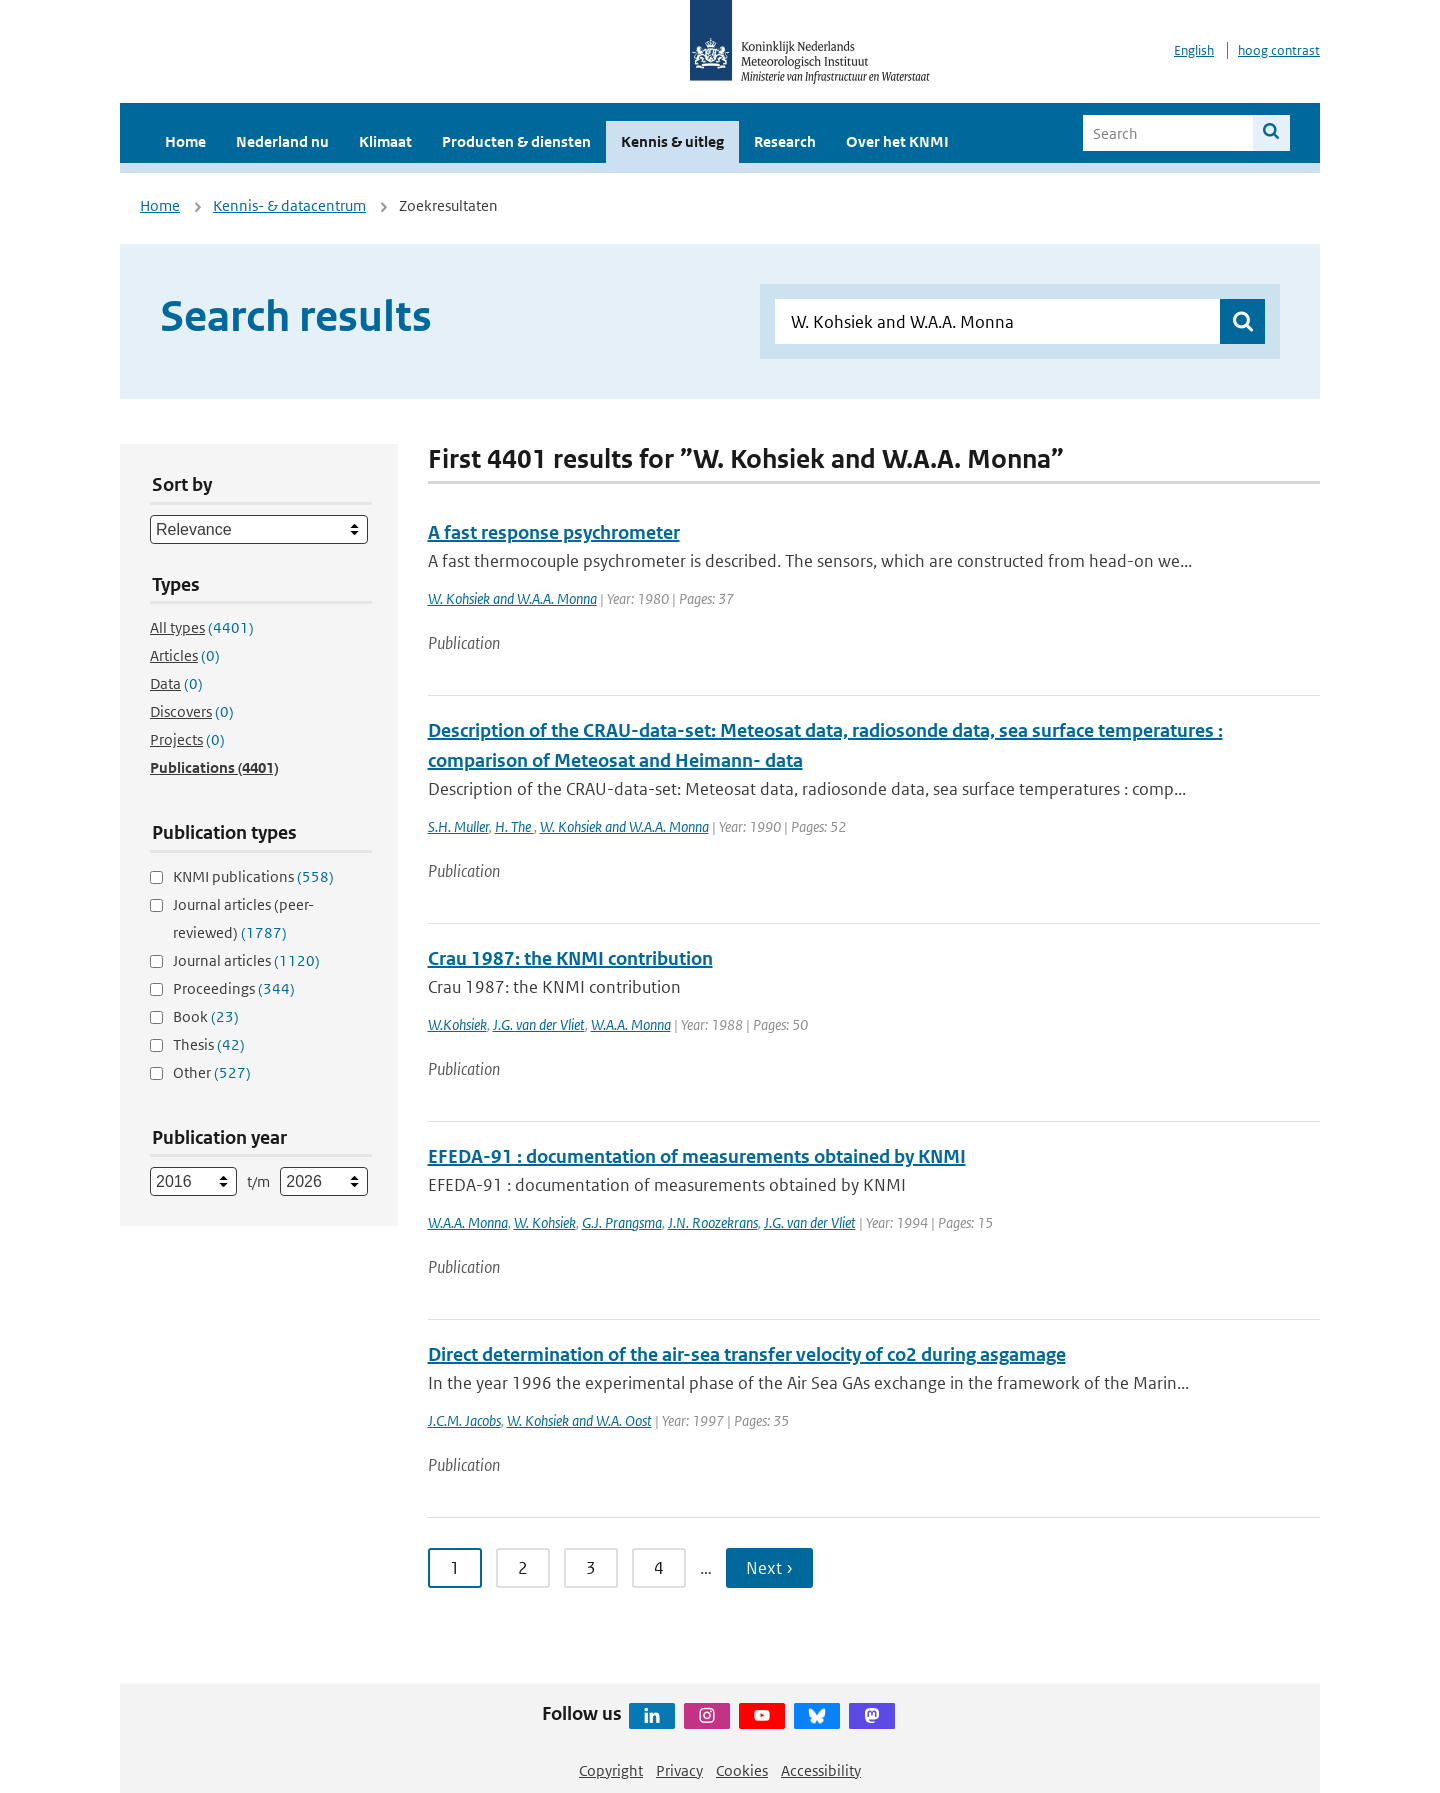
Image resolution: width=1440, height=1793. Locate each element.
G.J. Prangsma (622, 1222)
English (1194, 50)
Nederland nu (282, 141)
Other (212, 1072)
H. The (514, 826)
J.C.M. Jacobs (464, 1420)
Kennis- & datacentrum (289, 205)
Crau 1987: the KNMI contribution (570, 958)
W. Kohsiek (545, 1222)
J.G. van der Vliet (539, 1024)
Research (785, 141)
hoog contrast (1279, 50)
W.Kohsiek (457, 1024)
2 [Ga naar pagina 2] (523, 1568)
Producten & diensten (516, 141)
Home (185, 141)
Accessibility (821, 1770)
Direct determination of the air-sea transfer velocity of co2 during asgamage (747, 1354)
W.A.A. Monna (631, 1024)
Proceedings (234, 988)
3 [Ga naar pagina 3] (591, 1568)
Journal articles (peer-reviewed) (243, 918)
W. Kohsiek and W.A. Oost (579, 1420)
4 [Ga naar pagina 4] (659, 1568)
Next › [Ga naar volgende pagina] (769, 1568)
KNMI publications (253, 876)
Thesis (209, 1044)
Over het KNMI (897, 141)
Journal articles (246, 960)
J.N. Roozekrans (713, 1222)
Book (206, 1016)
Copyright (611, 1770)
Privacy (679, 1770)
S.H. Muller (458, 826)
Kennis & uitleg (672, 141)
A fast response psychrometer (554, 532)
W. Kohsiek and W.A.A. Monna (512, 598)
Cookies (742, 1770)
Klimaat (385, 141)
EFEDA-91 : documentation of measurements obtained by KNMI (697, 1156)
